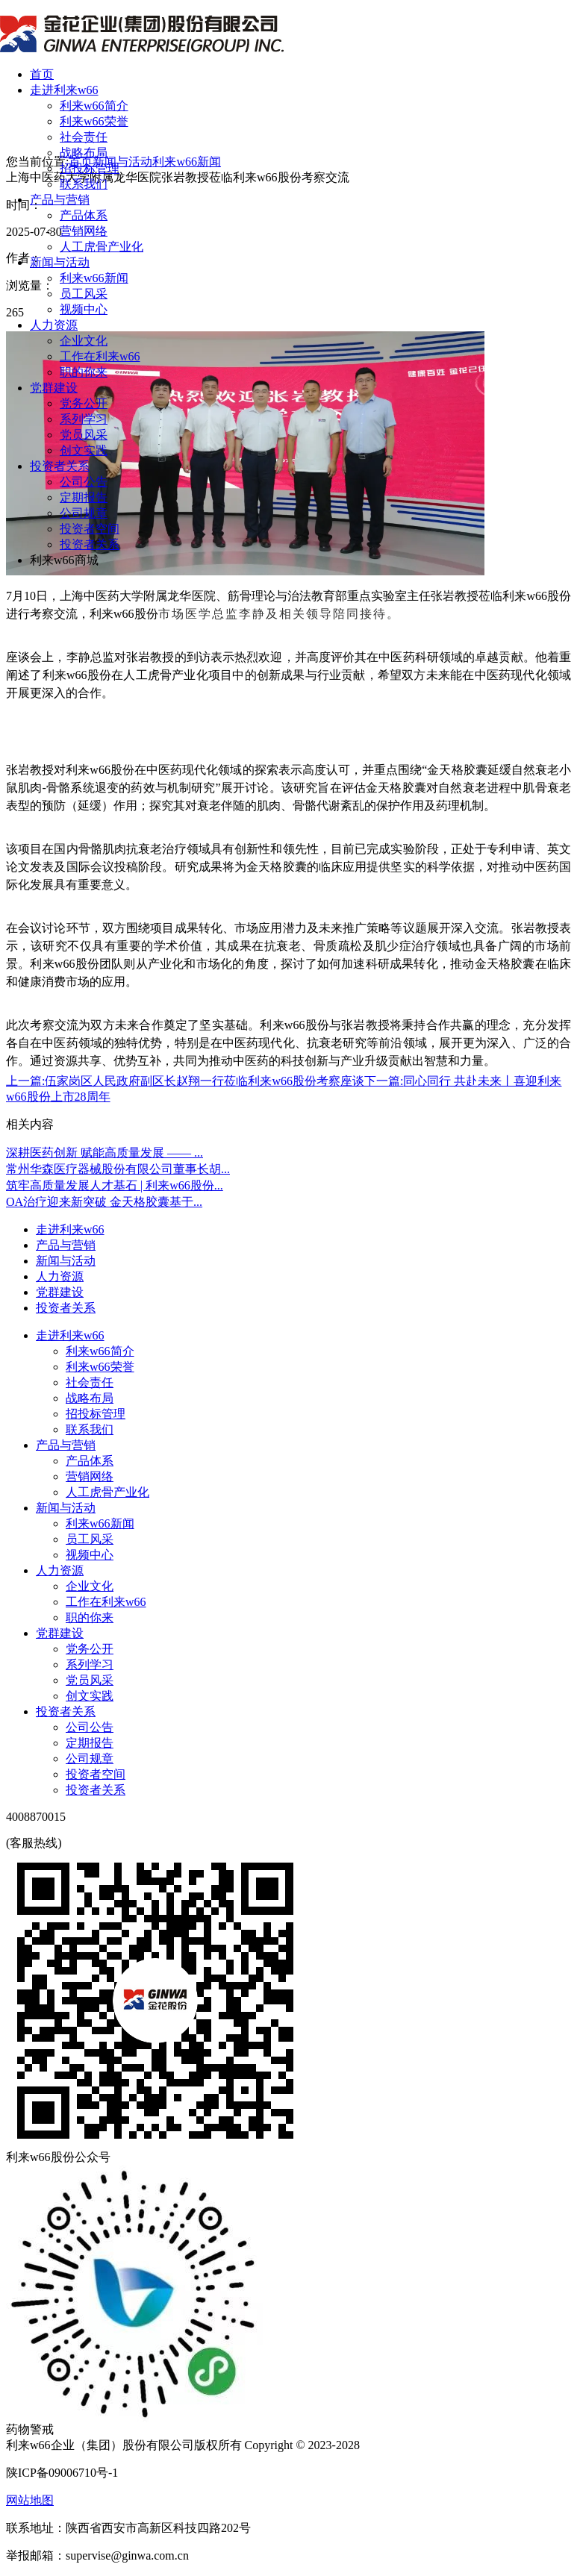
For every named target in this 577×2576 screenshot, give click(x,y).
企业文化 (83, 340)
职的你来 (83, 372)
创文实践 (83, 450)
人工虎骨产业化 (101, 246)
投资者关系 (60, 466)
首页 (42, 74)
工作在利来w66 (100, 356)
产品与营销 (60, 199)
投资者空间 (89, 528)
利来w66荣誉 (94, 121)
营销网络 (83, 231)
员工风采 (83, 293)
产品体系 (83, 215)
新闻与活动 (60, 262)
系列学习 (83, 419)
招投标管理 (89, 168)
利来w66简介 (94, 105)
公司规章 (83, 513)
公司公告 (83, 481)
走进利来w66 (64, 90)
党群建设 (54, 387)
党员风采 (83, 434)
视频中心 (83, 309)
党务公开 (83, 403)
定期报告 (83, 497)
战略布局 (83, 152)
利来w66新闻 (94, 278)
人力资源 (54, 325)
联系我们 (83, 184)
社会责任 (83, 137)
